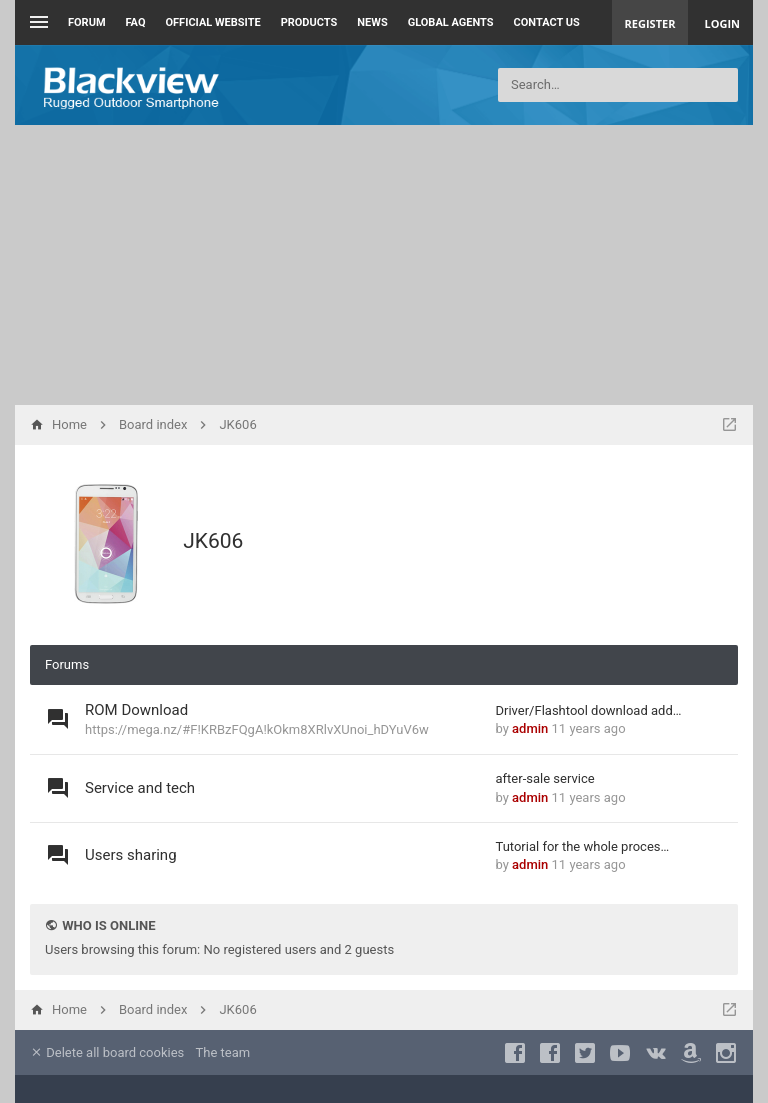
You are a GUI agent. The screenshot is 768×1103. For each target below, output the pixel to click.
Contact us (547, 22)
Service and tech (140, 788)
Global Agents (451, 22)
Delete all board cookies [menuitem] (107, 1052)
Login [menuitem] (722, 23)
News (372, 22)
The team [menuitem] (223, 1052)
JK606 (213, 541)
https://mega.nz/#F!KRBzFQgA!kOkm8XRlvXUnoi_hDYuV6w (257, 729)
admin (530, 728)
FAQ (136, 22)
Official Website (213, 22)
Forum (87, 22)
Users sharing (131, 855)
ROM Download (136, 710)
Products (309, 22)
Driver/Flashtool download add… (589, 710)
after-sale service (545, 778)
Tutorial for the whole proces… (583, 846)
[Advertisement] (384, 265)
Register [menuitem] (650, 23)
